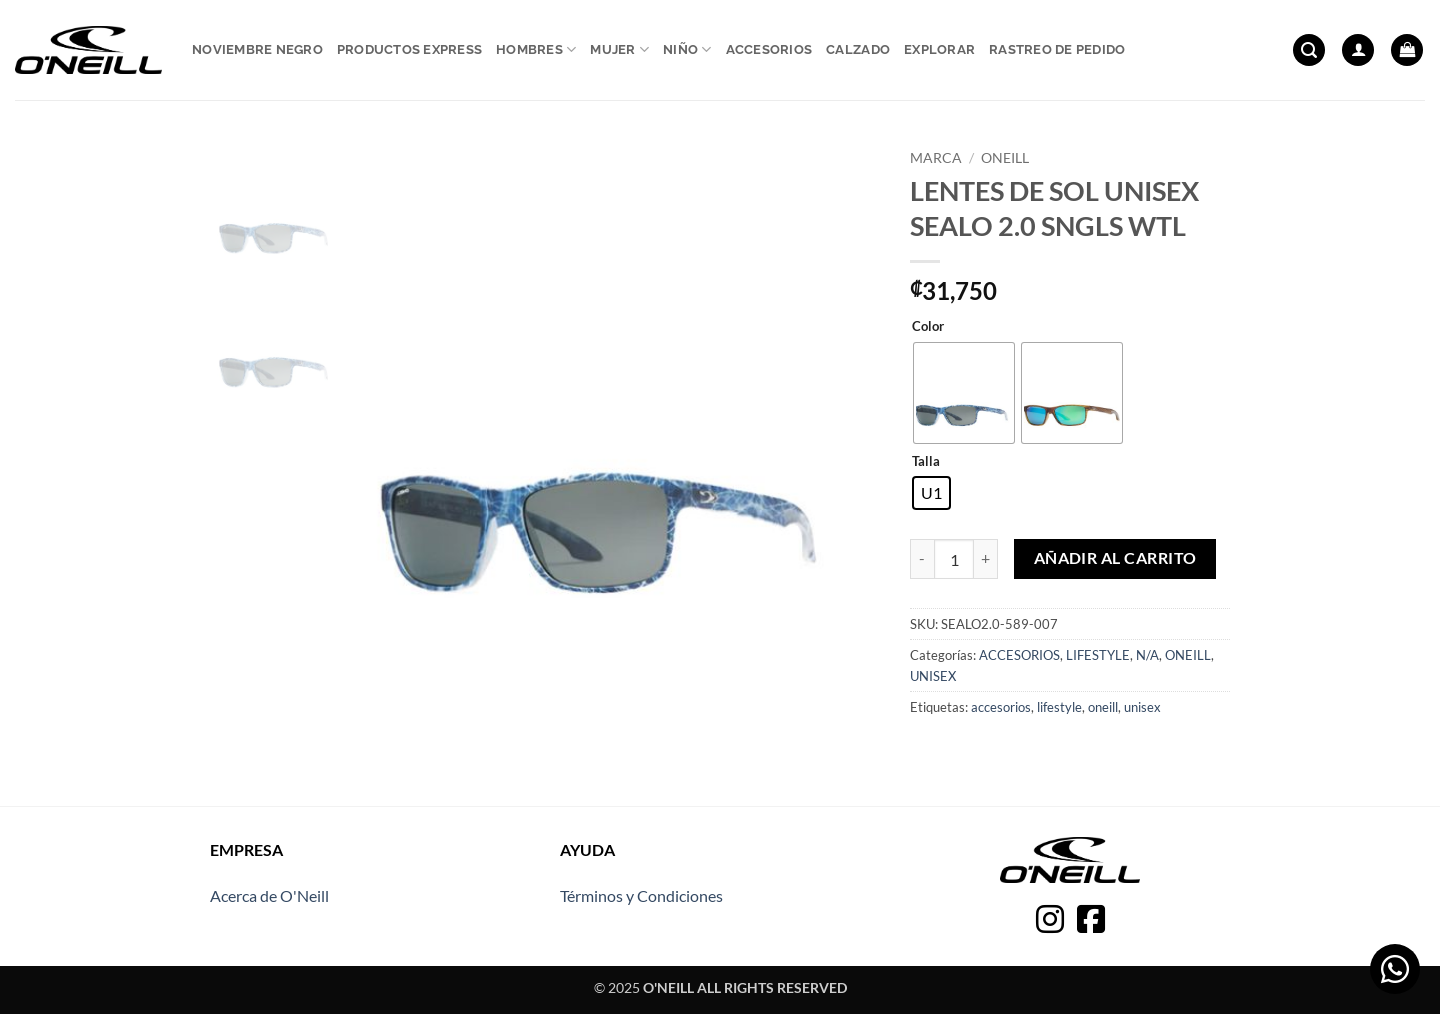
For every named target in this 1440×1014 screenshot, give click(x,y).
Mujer (619, 49)
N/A (1147, 655)
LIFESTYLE (1098, 655)
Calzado (858, 49)
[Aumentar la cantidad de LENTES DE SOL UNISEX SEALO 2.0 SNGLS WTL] (986, 559)
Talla (926, 462)
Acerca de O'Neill (269, 895)
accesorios (1001, 707)
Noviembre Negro (257, 49)
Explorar (939, 49)
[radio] (964, 393)
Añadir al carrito (1115, 558)
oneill (1103, 707)
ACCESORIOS (1019, 655)
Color (928, 327)
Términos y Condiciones (641, 895)
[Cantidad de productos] (954, 559)
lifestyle (1059, 707)
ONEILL (1005, 158)
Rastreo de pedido (1057, 49)
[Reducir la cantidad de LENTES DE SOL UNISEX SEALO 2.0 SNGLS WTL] (922, 559)
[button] (1309, 50)
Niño (687, 49)
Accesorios (769, 49)
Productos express (409, 49)
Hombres (536, 49)
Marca (936, 158)
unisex (1142, 707)
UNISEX (933, 676)
